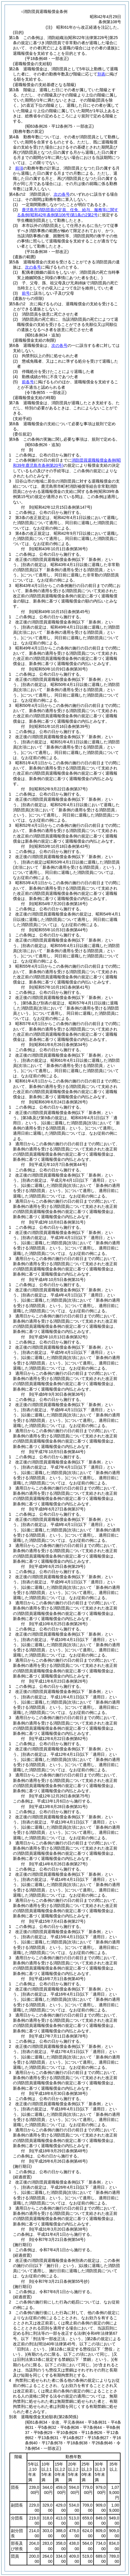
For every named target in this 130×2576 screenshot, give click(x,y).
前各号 (28, 382)
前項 (19, 168)
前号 (26, 293)
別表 (101, 74)
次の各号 (62, 194)
